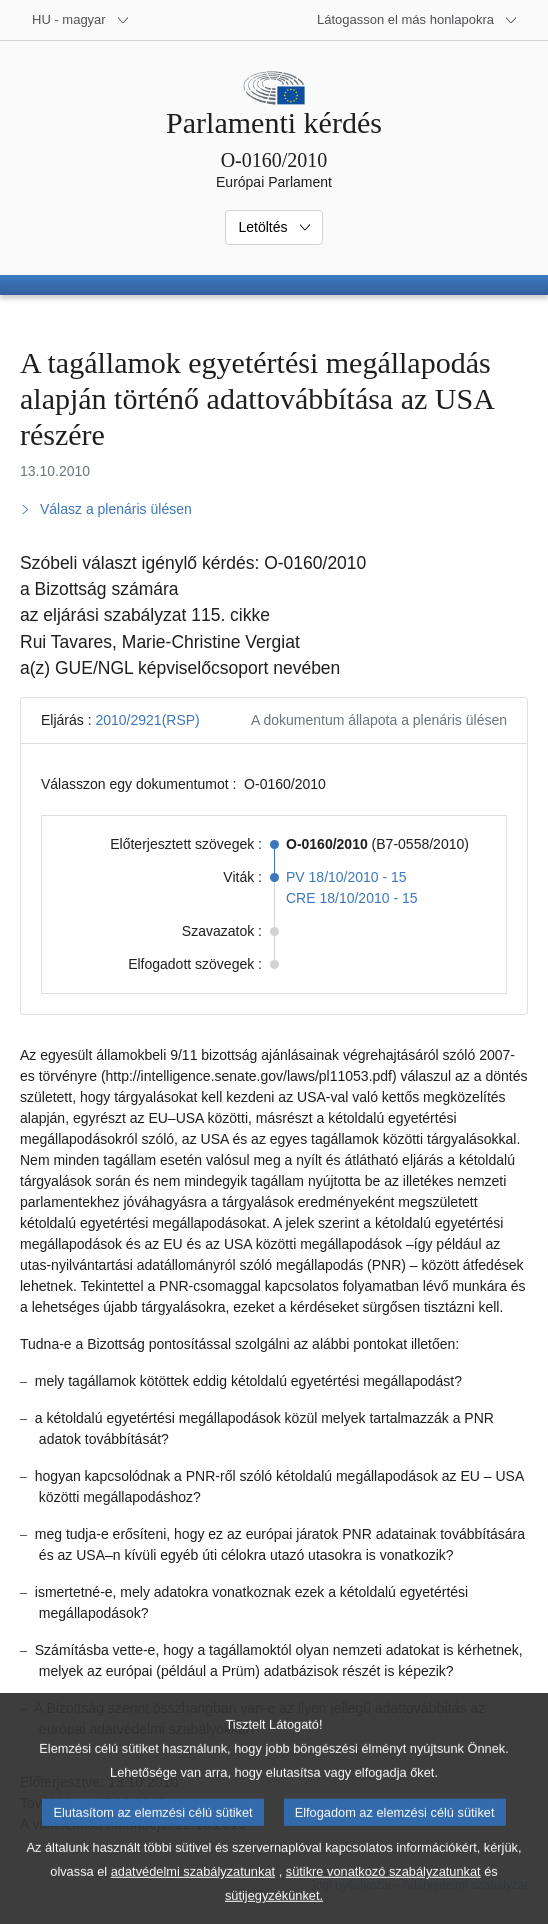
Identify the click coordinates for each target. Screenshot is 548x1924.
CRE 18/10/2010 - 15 (352, 898)
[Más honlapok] (417, 20)
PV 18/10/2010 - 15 (346, 877)
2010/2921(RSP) (147, 720)
